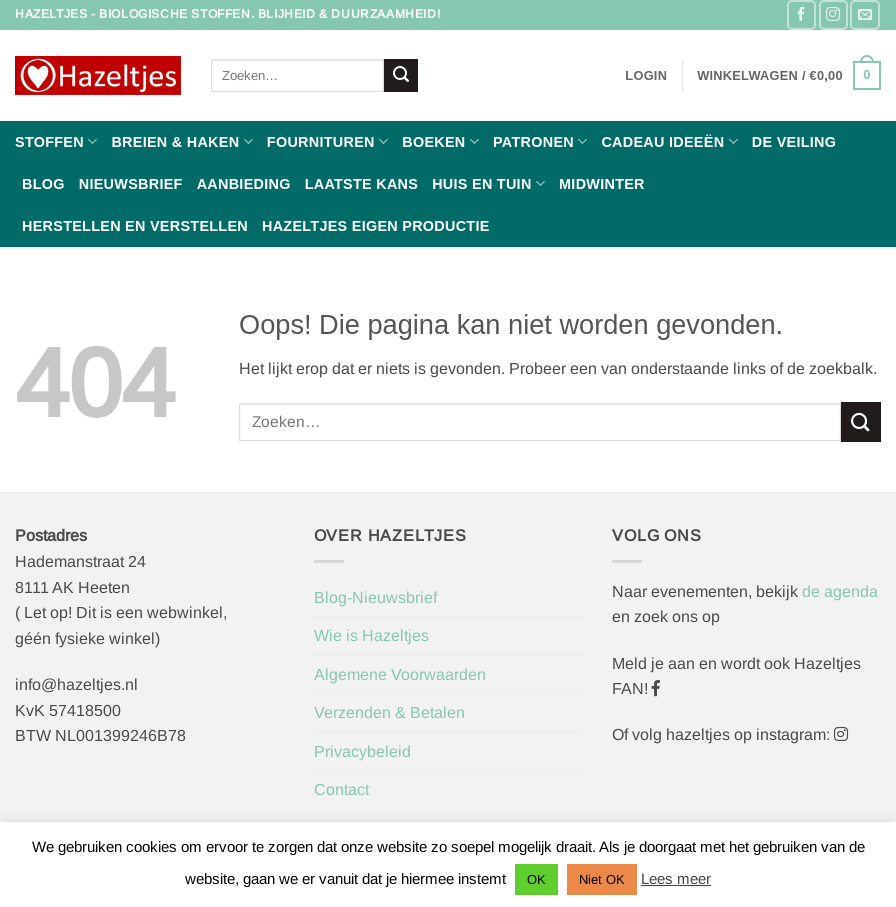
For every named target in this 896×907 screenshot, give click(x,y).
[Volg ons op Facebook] (801, 14)
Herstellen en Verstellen (135, 226)
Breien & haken (181, 141)
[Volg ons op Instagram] (833, 14)
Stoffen (56, 141)
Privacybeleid (362, 751)
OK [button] (536, 879)
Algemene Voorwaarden (400, 674)
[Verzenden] (401, 76)
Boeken (440, 141)
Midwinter (602, 184)
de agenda (840, 591)
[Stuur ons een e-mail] (864, 14)
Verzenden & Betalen (389, 712)
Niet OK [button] (602, 879)
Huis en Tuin (488, 183)
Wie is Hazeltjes (371, 635)
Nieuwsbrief (131, 184)
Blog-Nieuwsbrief (375, 597)
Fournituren (327, 141)
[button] (646, 76)
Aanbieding (244, 184)
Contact (341, 789)
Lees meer (676, 878)
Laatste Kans (362, 184)
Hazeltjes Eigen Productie (376, 226)
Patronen (540, 141)
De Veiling (794, 142)
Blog (43, 184)
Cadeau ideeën (669, 141)
